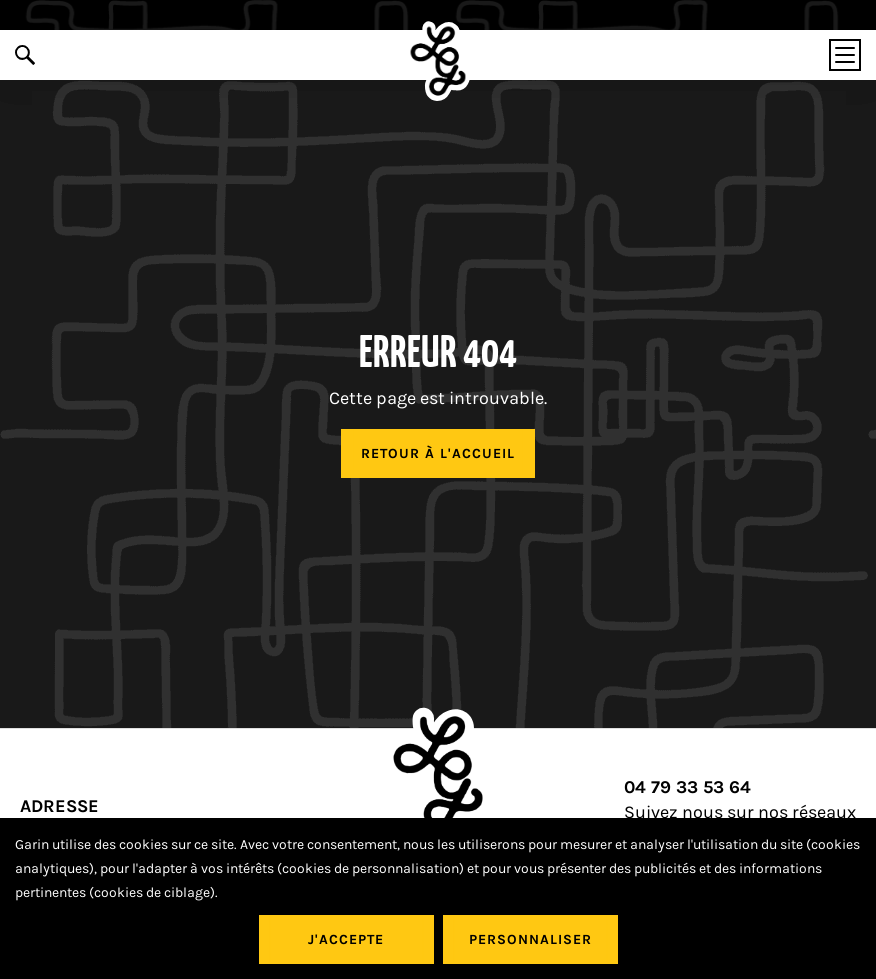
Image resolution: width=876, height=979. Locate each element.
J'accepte (346, 939)
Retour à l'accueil (438, 453)
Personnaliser (530, 939)
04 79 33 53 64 (687, 787)
